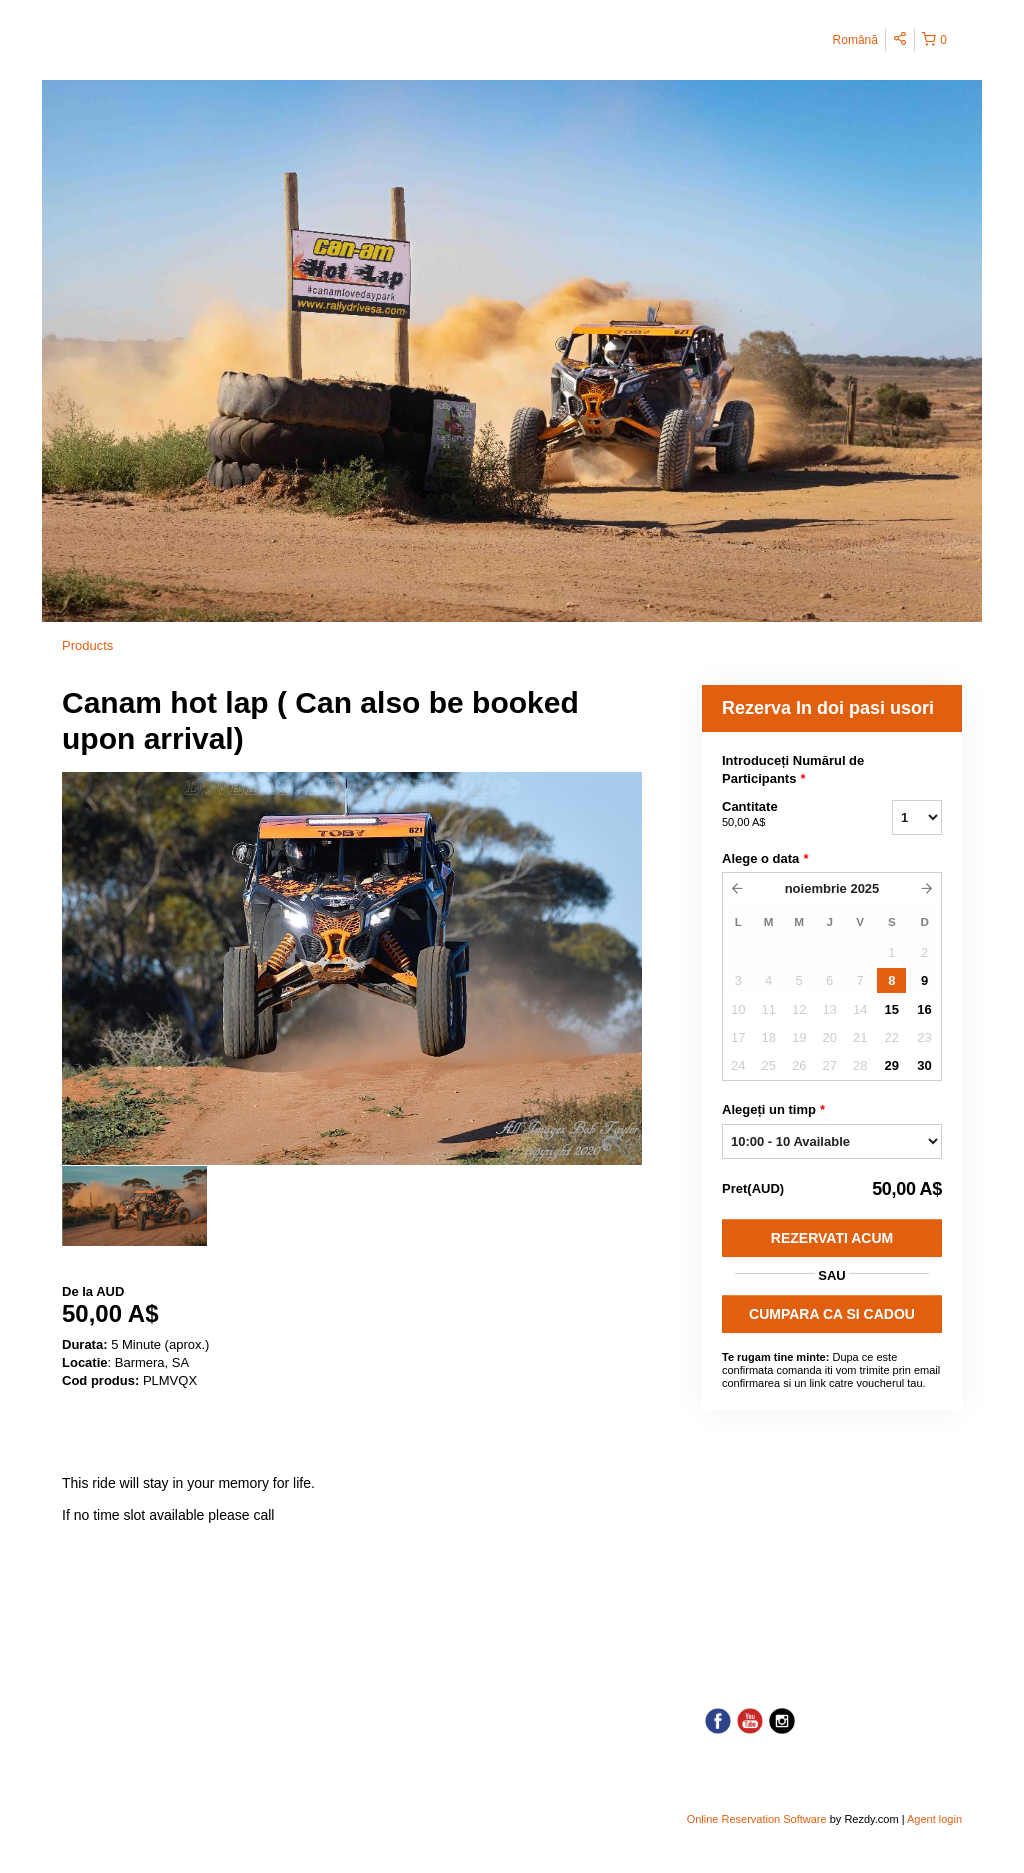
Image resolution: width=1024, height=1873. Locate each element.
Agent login (934, 1819)
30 (924, 1065)
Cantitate (782, 815)
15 (892, 1009)
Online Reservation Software (757, 1819)
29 (892, 1065)
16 (924, 1009)
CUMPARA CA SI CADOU (832, 1314)
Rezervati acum (832, 1238)
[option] (134, 1206)
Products (87, 645)
